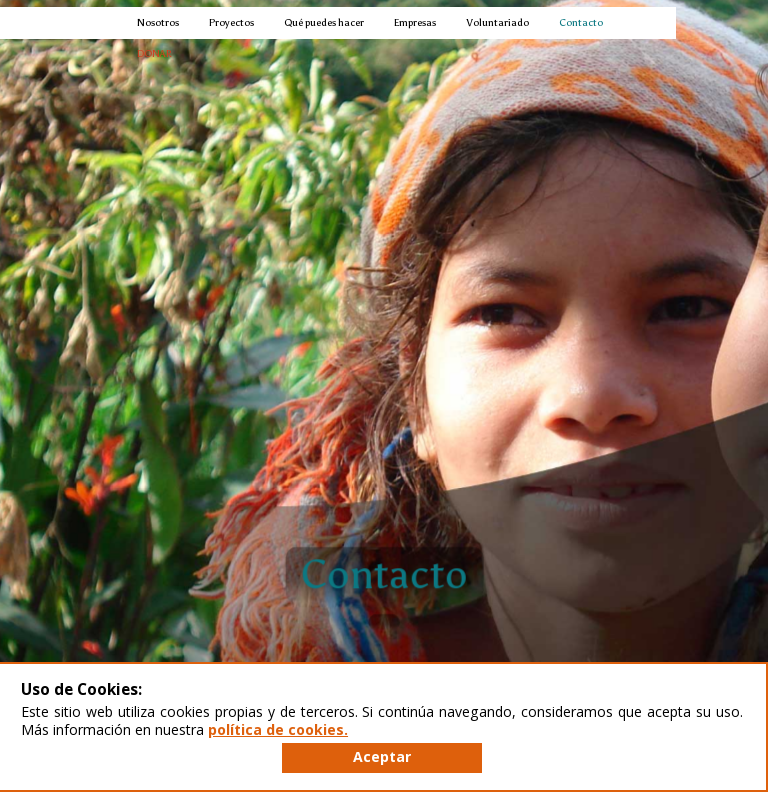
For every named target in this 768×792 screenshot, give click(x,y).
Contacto (581, 22)
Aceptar (382, 756)
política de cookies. (278, 729)
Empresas (415, 22)
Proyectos (231, 22)
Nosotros (158, 22)
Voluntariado (497, 22)
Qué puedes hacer (324, 22)
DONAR (154, 53)
